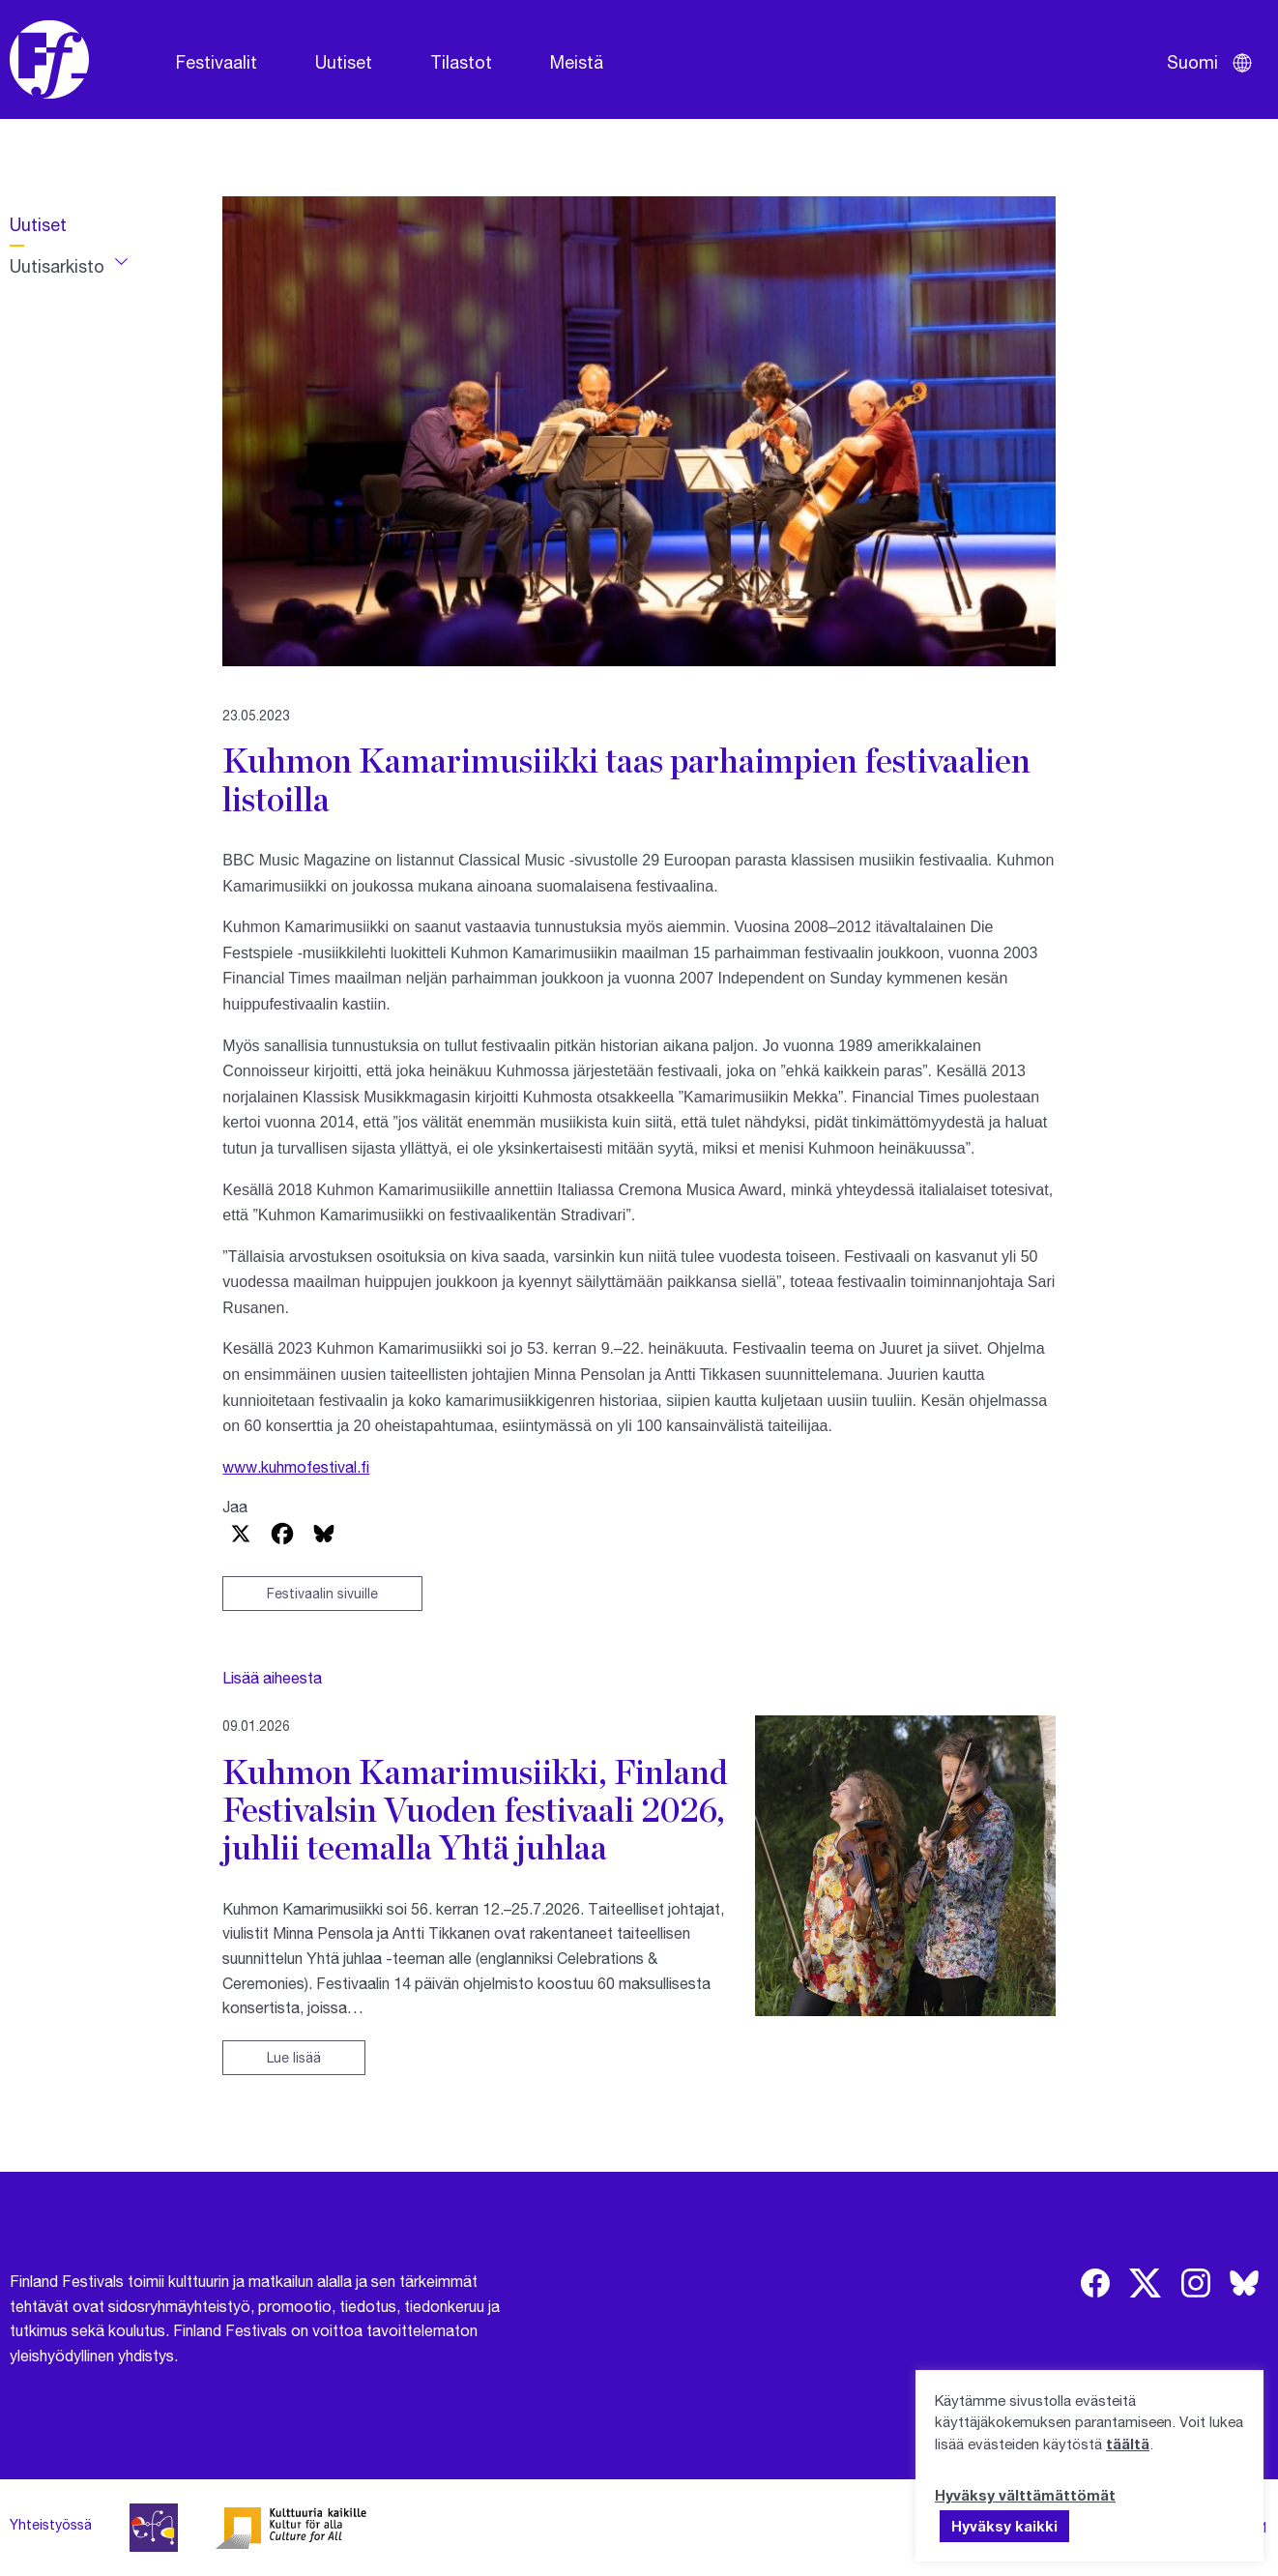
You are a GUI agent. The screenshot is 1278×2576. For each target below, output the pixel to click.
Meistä (576, 62)
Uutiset (343, 62)
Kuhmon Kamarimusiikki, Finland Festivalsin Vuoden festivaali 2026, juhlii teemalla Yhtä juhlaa (475, 1809)
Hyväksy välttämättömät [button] (1025, 2494)
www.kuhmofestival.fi (295, 1466)
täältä (1127, 2443)
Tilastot (461, 62)
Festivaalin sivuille (322, 1593)
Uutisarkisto (57, 266)
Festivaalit (216, 62)
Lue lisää (294, 2057)
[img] (1095, 2283)
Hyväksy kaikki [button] (1004, 2525)
